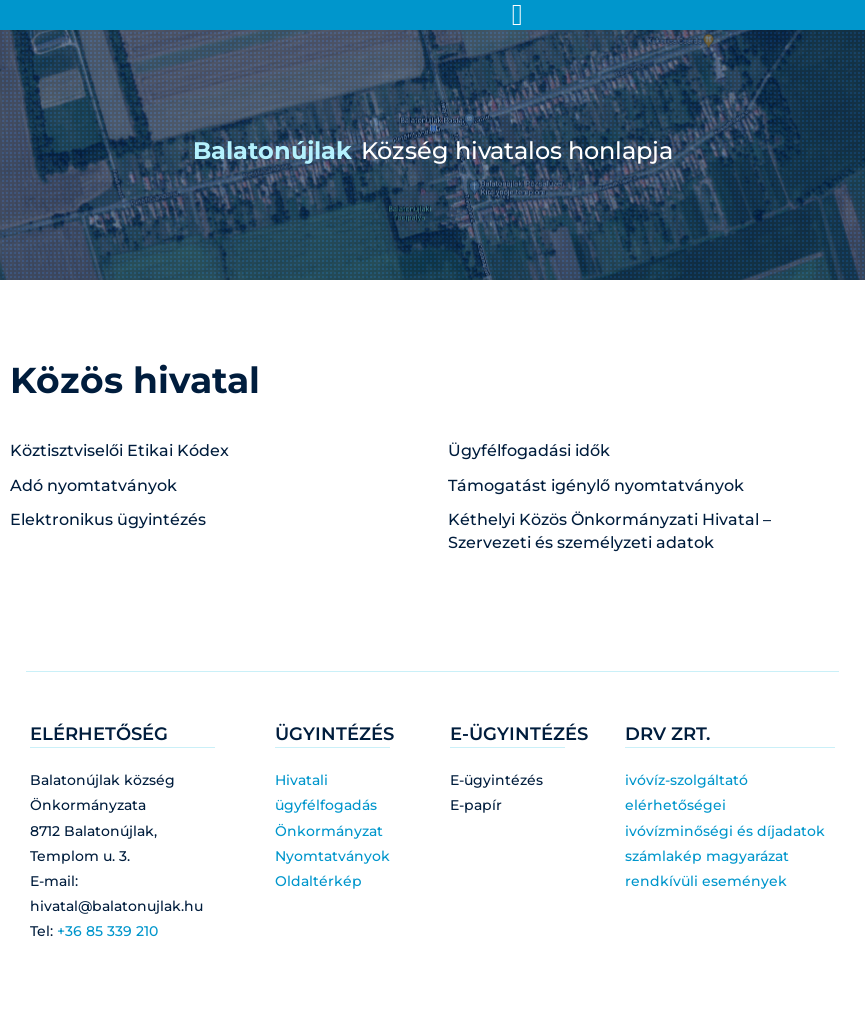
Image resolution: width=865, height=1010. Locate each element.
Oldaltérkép (318, 881)
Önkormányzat (329, 831)
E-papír (476, 805)
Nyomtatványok (332, 856)
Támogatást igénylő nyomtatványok (596, 485)
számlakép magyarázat (707, 856)
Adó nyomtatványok (93, 485)
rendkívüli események (706, 881)
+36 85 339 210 (107, 931)
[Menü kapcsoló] (517, 15)
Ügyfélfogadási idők (529, 450)
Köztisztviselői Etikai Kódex (119, 450)
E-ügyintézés (496, 780)
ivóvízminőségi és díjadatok (725, 831)
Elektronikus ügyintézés (108, 519)
